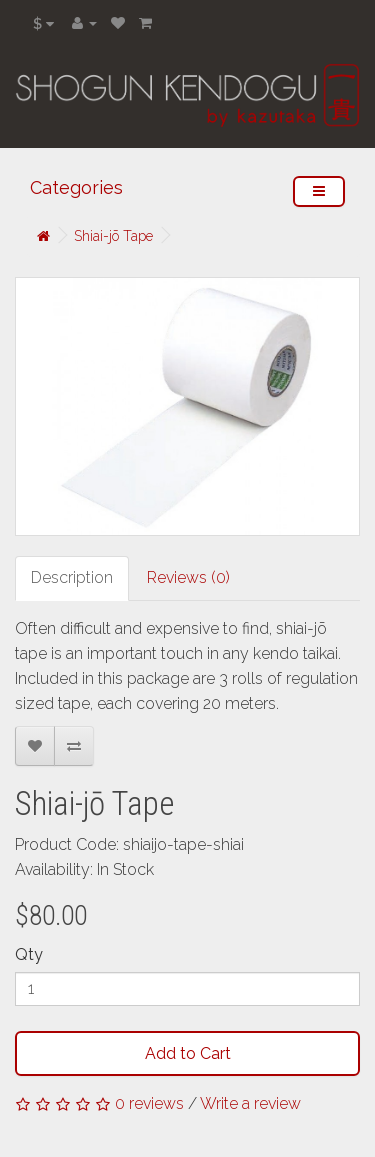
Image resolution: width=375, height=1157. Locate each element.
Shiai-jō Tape (113, 236)
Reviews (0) (188, 577)
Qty (29, 954)
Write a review (250, 1103)
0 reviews (149, 1103)
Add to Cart (188, 1053)
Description (72, 577)
